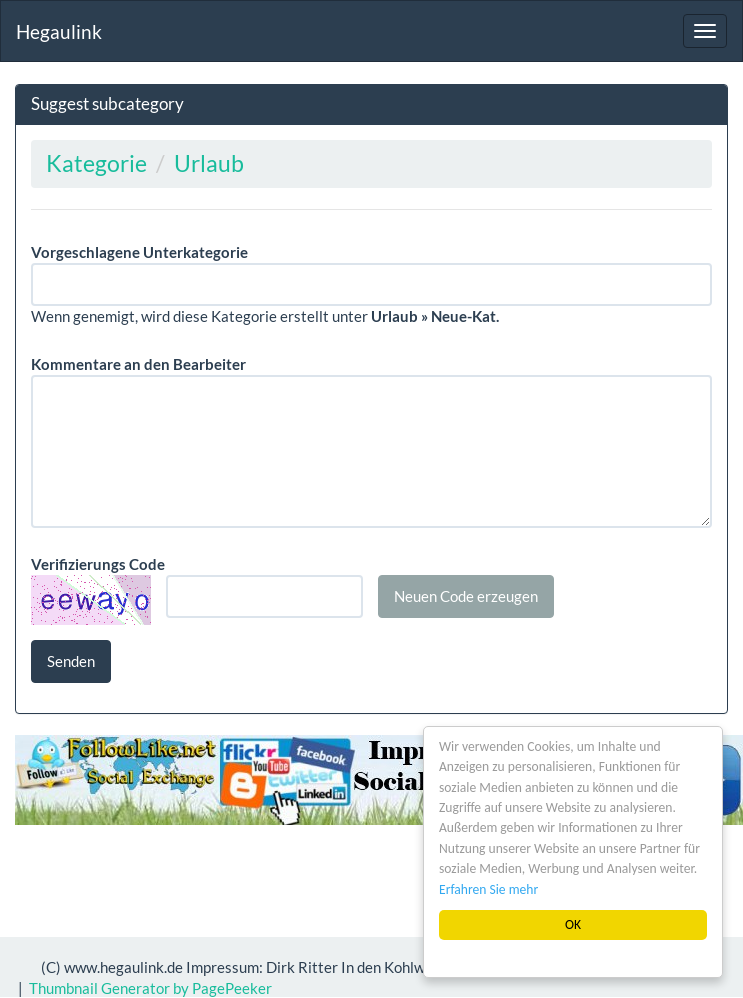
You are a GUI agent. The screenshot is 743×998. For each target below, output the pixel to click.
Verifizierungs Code (98, 564)
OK (573, 924)
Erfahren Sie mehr (488, 889)
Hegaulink (59, 31)
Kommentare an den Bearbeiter (138, 364)
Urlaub (209, 163)
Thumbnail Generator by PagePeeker (150, 988)
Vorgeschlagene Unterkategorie (139, 252)
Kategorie (96, 163)
